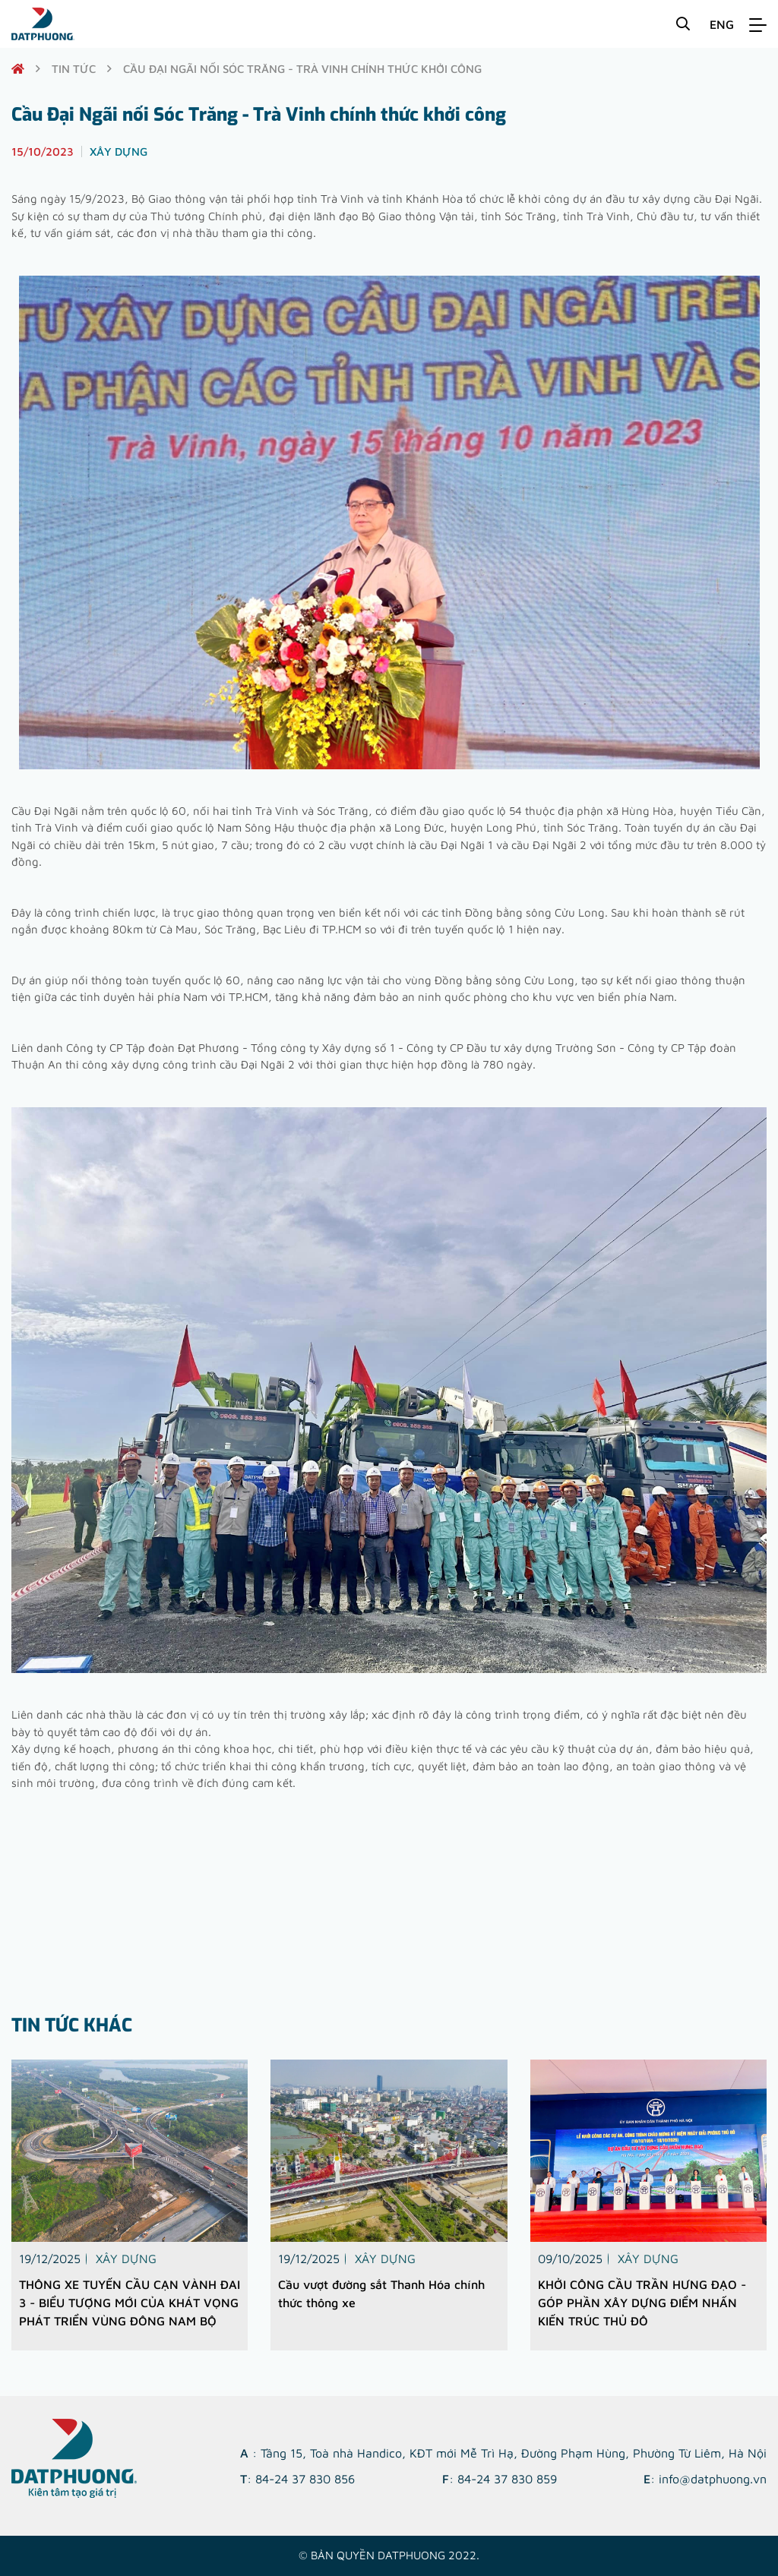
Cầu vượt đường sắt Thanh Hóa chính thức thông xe (381, 2293)
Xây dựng (126, 2258)
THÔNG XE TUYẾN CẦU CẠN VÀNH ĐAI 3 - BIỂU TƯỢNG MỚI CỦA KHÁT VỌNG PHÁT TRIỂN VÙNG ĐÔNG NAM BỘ (129, 2303)
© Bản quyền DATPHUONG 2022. (389, 2555)
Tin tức (74, 68)
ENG (722, 24)
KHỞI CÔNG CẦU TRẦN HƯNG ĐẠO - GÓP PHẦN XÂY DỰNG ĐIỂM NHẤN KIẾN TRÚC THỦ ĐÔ (642, 2303)
